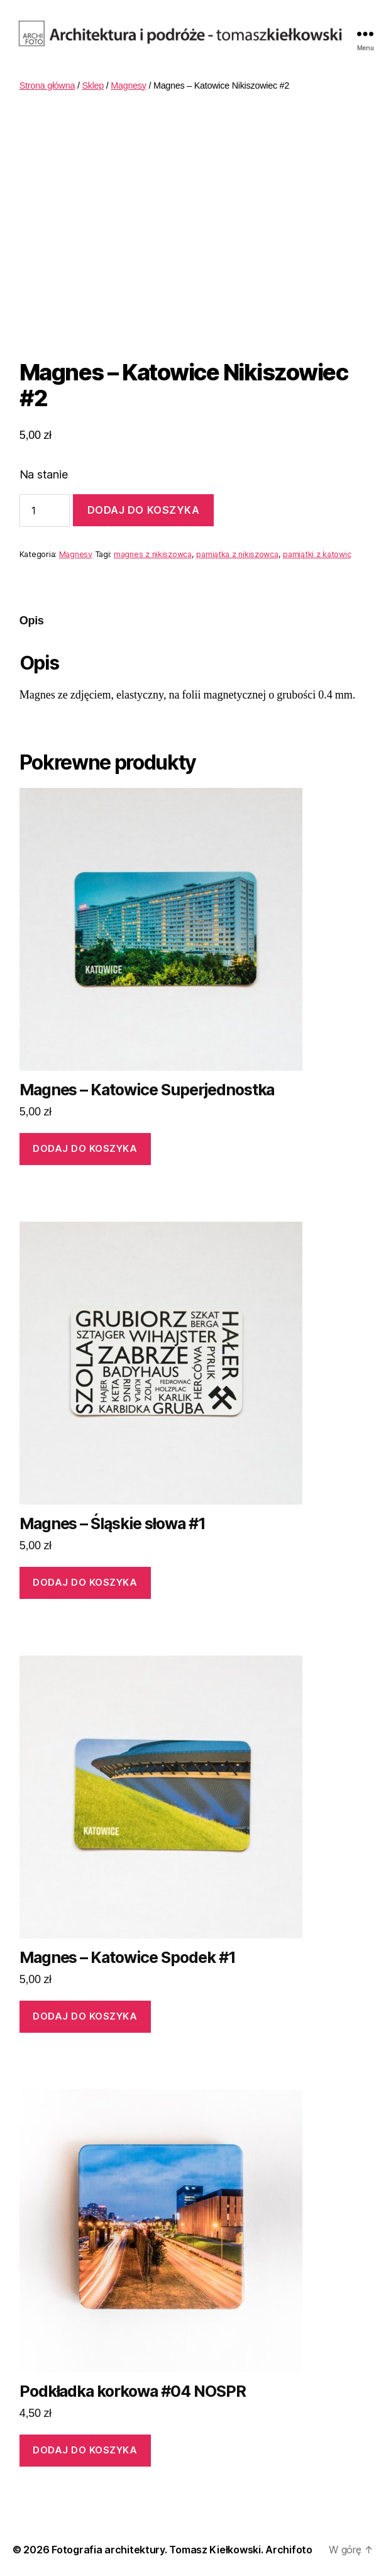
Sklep (93, 85)
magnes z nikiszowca (153, 554)
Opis (31, 620)
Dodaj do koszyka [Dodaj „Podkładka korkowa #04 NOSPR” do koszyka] (85, 2450)
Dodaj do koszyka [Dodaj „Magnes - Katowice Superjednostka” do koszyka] (85, 1148)
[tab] (31, 620)
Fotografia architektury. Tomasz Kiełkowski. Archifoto (182, 2549)
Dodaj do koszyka (143, 510)
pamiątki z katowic (317, 554)
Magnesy (128, 85)
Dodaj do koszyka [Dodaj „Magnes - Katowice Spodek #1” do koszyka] (85, 2016)
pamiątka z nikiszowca (237, 554)
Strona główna (47, 85)
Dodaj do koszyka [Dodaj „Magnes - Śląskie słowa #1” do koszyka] (85, 1582)
